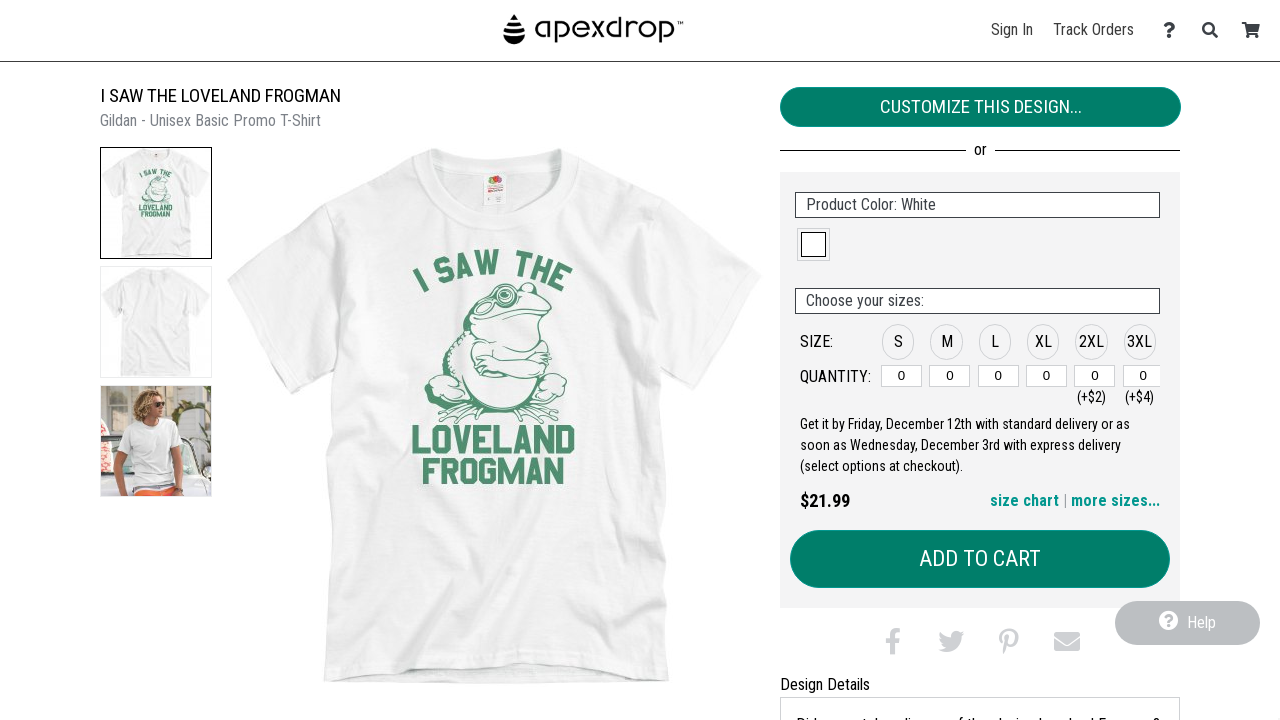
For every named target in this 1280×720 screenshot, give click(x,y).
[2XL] (1094, 376)
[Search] (1215, 30)
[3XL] (1143, 376)
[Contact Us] (1174, 30)
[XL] (1046, 376)
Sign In (1012, 29)
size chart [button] (1024, 500)
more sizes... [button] (1115, 500)
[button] (156, 203)
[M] (949, 376)
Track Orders (1093, 29)
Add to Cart (980, 558)
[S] (901, 376)
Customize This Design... (981, 106)
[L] (998, 376)
